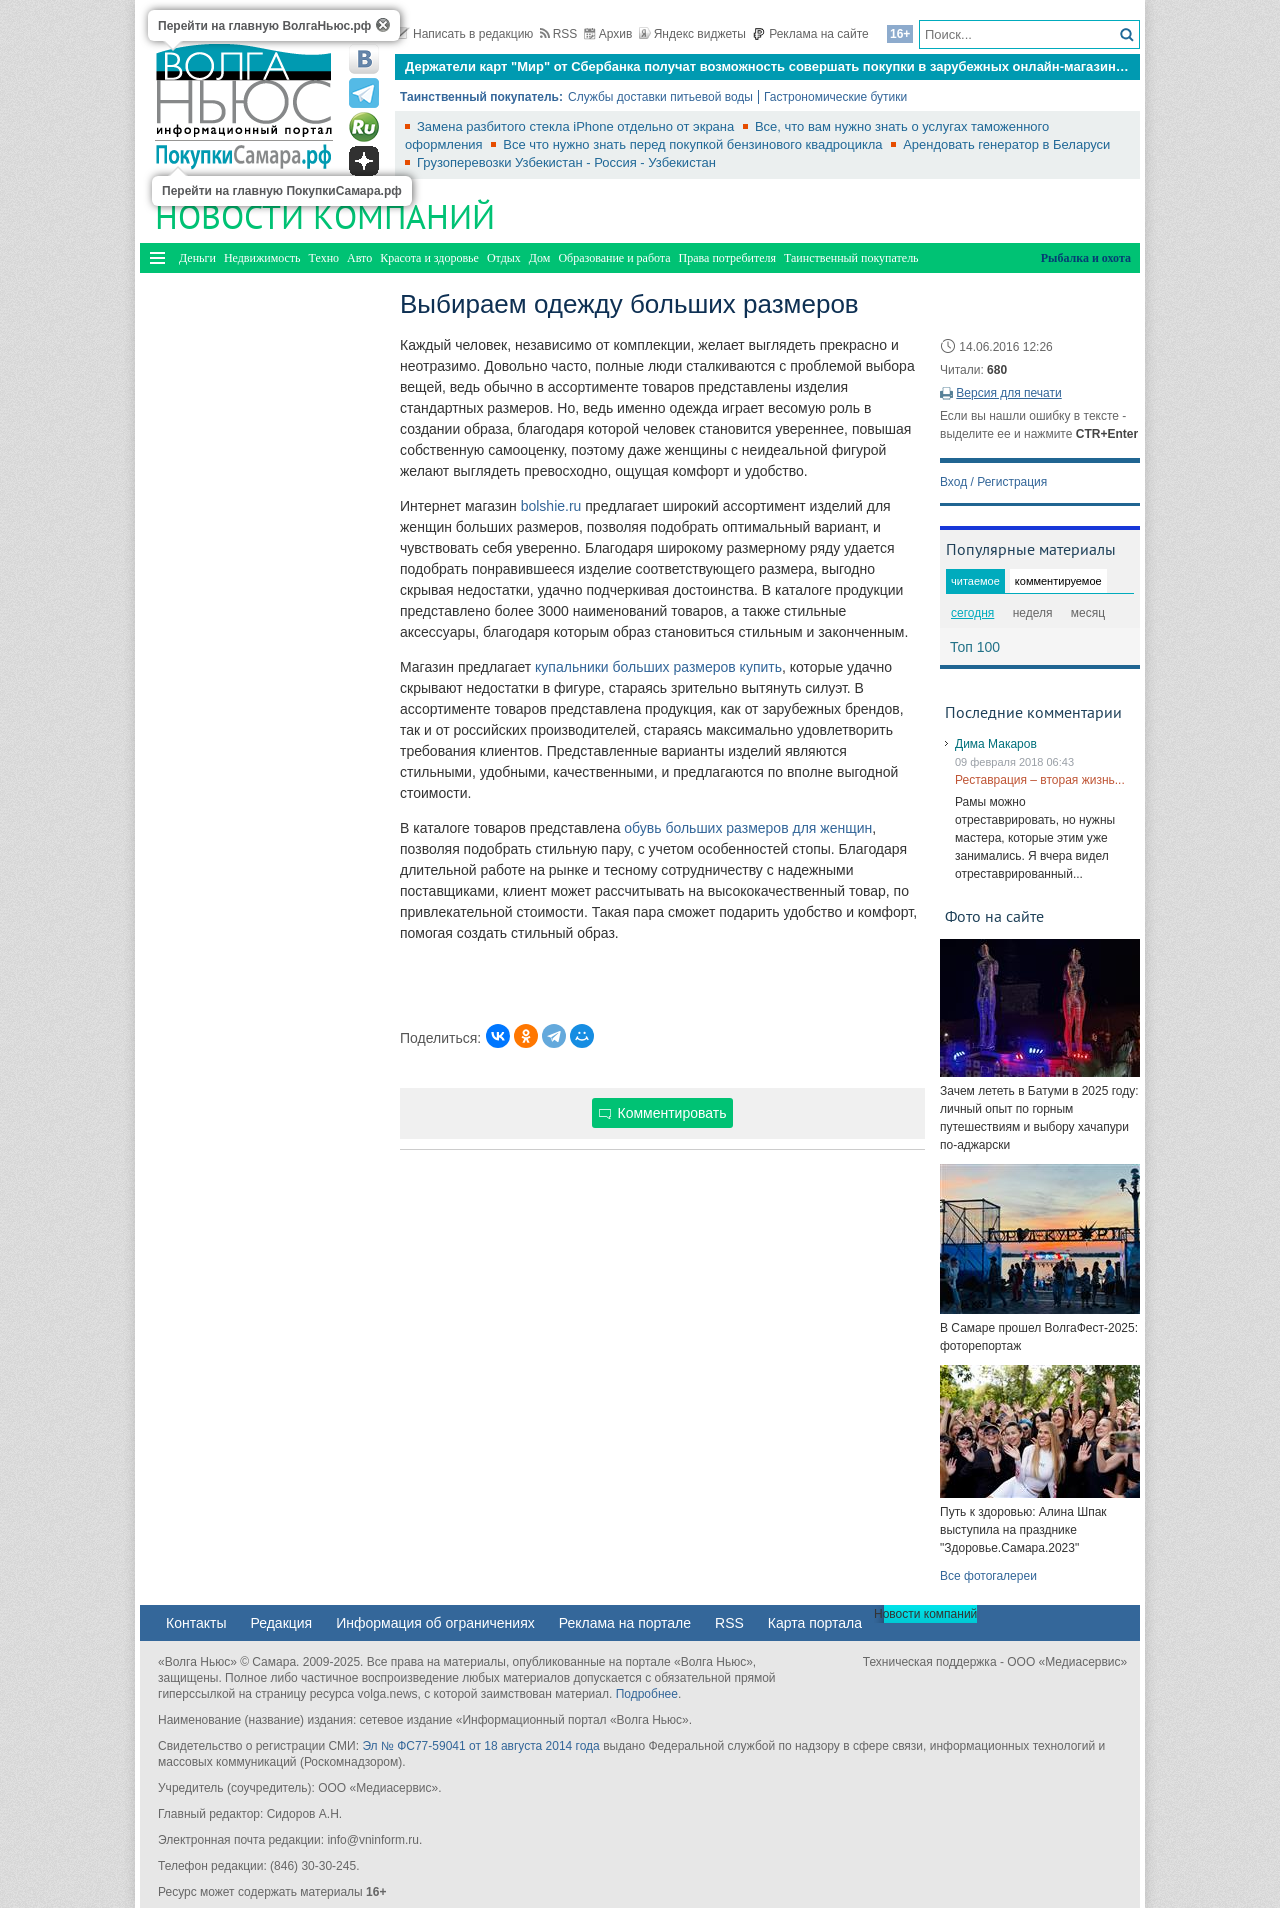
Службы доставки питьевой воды (660, 97)
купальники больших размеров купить (658, 667)
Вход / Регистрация (993, 482)
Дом (540, 258)
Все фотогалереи (988, 1576)
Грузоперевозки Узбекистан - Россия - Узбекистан (566, 162)
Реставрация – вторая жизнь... (1040, 780)
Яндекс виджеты (692, 34)
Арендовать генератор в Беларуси (1006, 144)
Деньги (197, 258)
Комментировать (663, 1113)
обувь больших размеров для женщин (748, 828)
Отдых (504, 258)
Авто (359, 258)
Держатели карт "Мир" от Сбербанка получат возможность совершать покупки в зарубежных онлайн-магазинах (767, 66)
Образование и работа (614, 258)
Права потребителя (727, 258)
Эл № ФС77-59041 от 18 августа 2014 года (480, 1746)
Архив (608, 34)
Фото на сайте (994, 916)
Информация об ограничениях (435, 1623)
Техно (324, 258)
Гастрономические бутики (835, 97)
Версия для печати (1008, 393)
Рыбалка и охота (1086, 258)
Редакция (281, 1623)
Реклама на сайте (810, 34)
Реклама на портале (625, 1623)
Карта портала (815, 1623)
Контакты (196, 1623)
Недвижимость (262, 258)
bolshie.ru (551, 506)
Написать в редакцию (464, 34)
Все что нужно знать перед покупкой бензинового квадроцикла (694, 144)
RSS (559, 34)
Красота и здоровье (429, 258)
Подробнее (647, 1694)
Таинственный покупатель (851, 258)
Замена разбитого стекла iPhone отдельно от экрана (577, 126)
